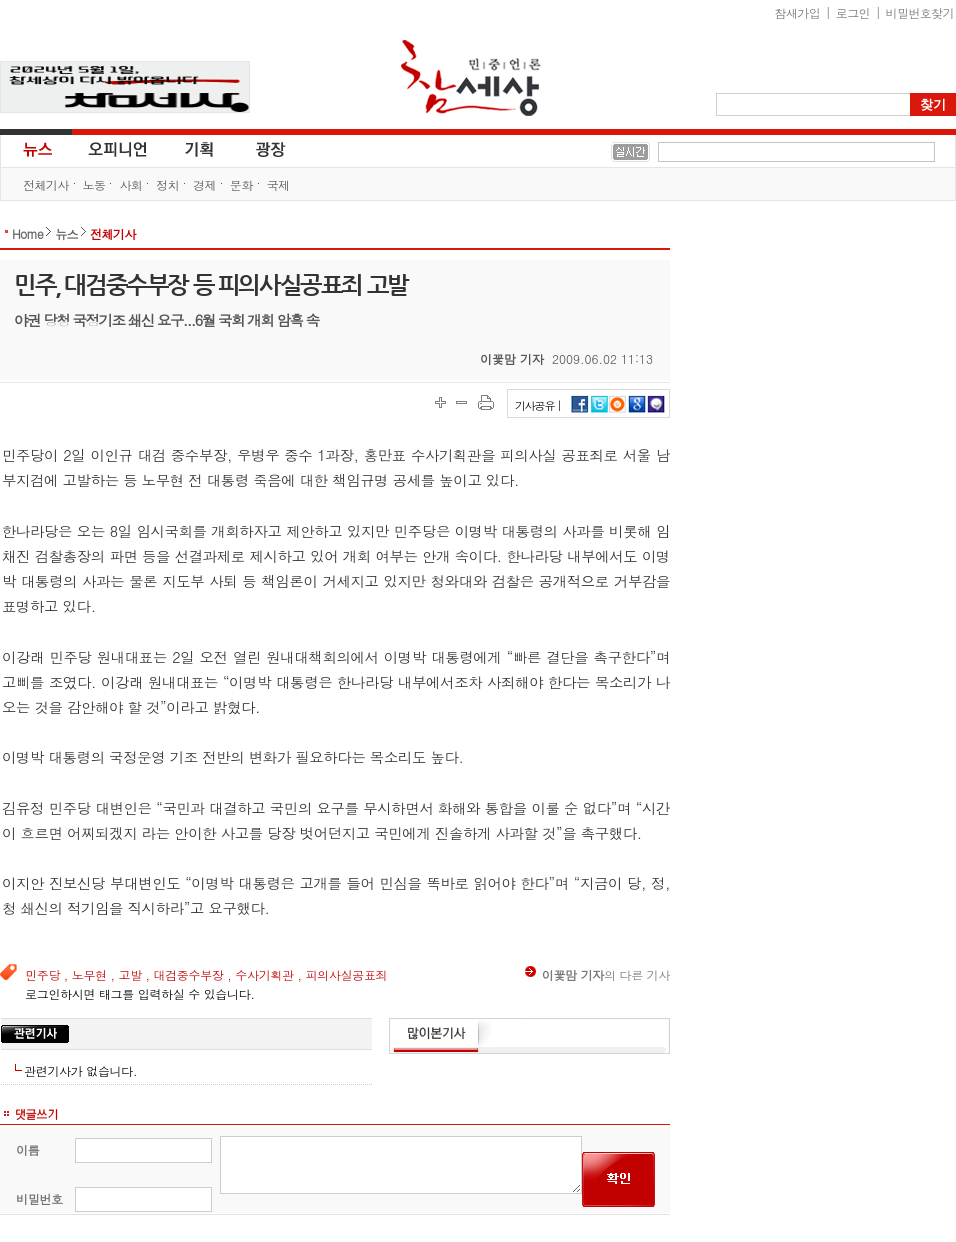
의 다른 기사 (597, 974)
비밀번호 (39, 1198)
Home (27, 233)
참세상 (471, 78)
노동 (94, 184)
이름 (27, 1149)
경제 (204, 184)
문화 (241, 184)
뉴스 (36, 148)
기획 (200, 148)
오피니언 (118, 148)
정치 (167, 184)
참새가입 (798, 12)
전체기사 (46, 184)
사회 (130, 184)
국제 (278, 184)
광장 (256, 148)
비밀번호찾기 (920, 12)
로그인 (853, 12)
